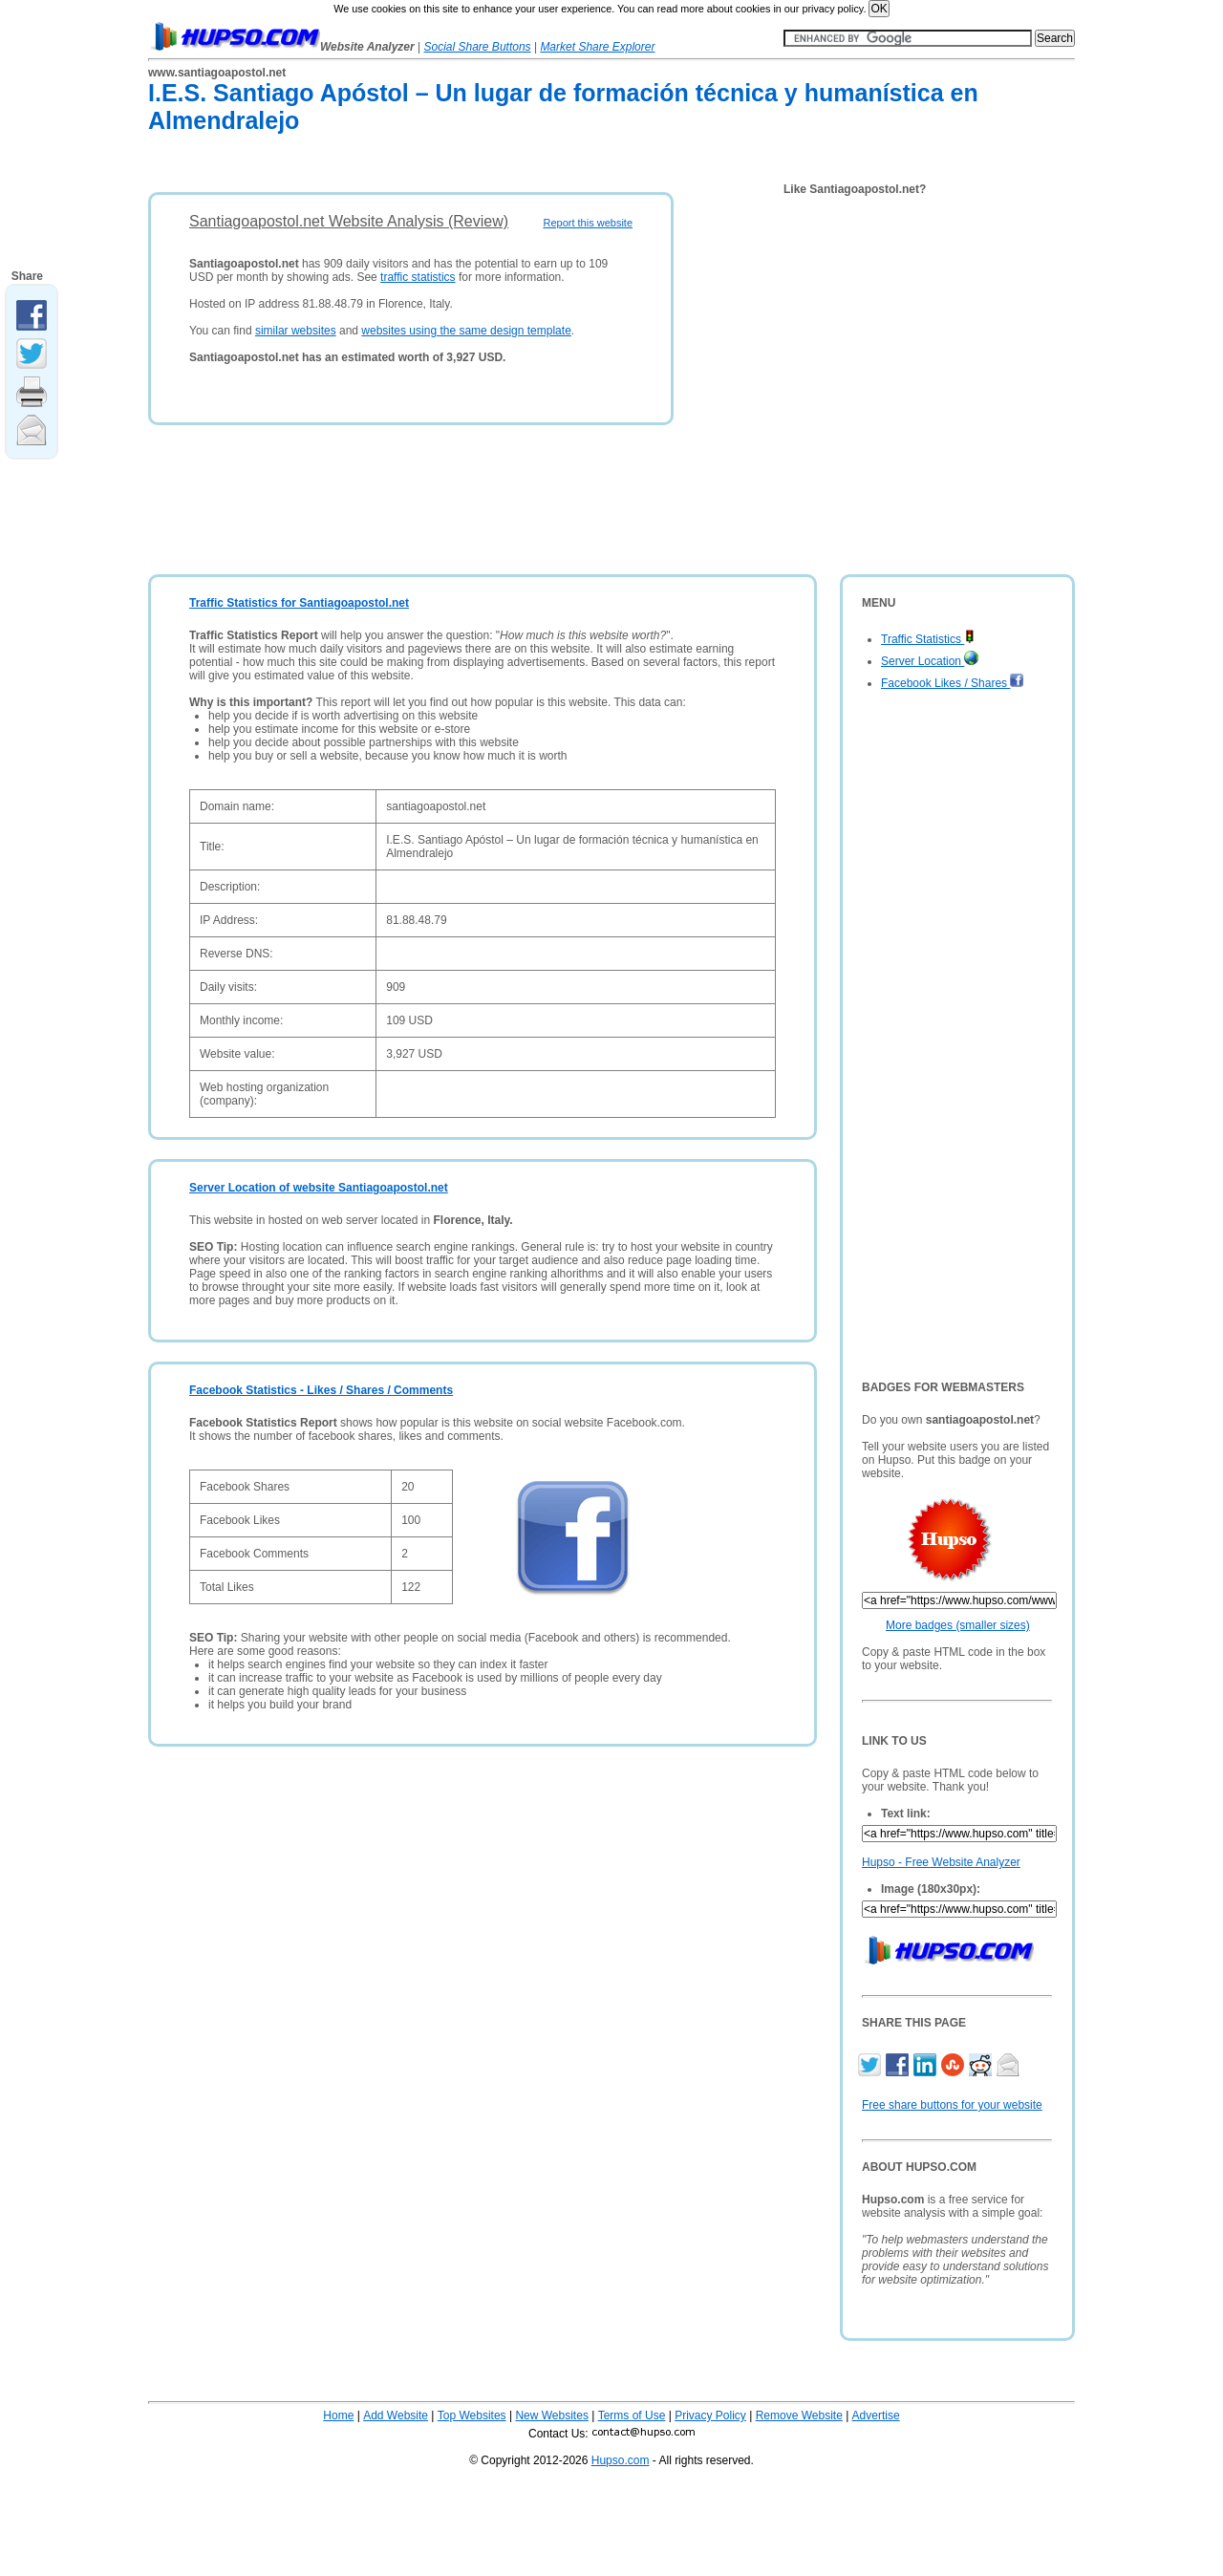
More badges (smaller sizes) (958, 1625)
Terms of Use (632, 2415)
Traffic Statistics (928, 639)
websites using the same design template (465, 330)
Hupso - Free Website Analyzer (941, 1862)
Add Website (395, 2415)
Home (338, 2415)
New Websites (551, 2415)
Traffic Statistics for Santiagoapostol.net (299, 603)
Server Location (929, 661)
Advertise (876, 2415)
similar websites (295, 330)
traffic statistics (417, 277)
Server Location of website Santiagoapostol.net (318, 1187)
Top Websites (472, 2415)
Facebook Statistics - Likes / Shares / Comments (321, 1390)
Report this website (588, 222)
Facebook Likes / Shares (952, 683)
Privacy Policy (710, 2415)
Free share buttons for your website (952, 2105)
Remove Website (799, 2415)
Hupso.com (620, 2460)
